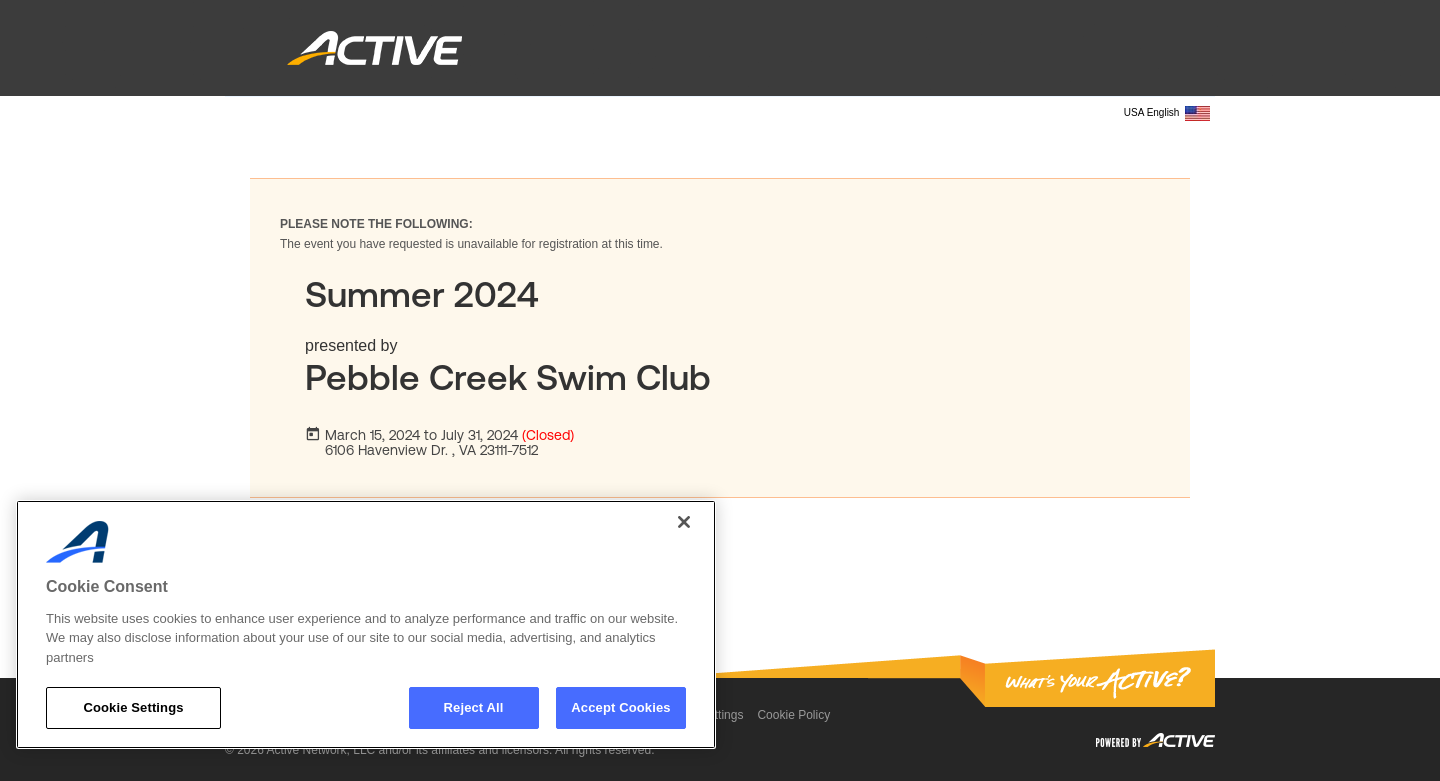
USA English (1167, 113)
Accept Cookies (620, 707)
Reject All (474, 707)
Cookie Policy (793, 715)
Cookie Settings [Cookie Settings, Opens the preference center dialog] (133, 707)
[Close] (684, 522)
